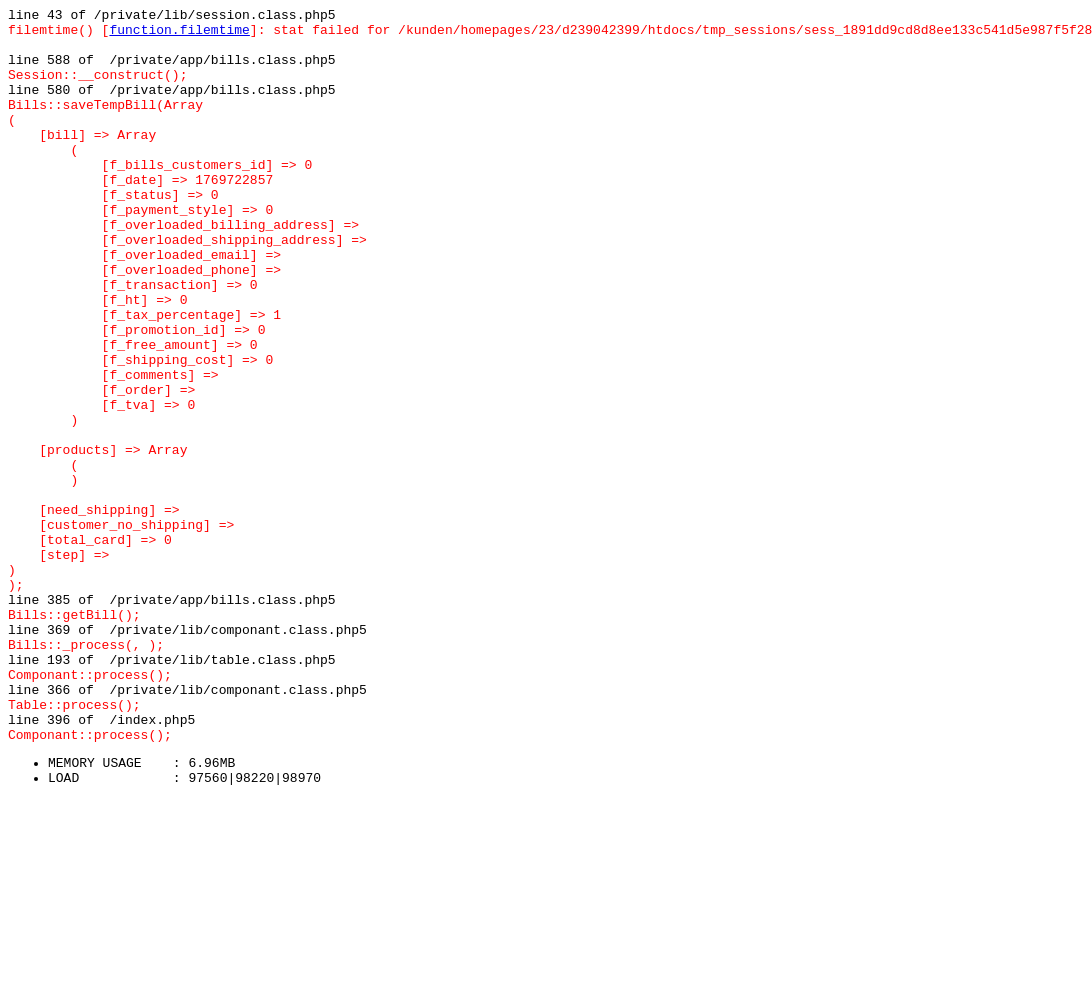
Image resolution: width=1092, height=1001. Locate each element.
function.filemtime (179, 35)
